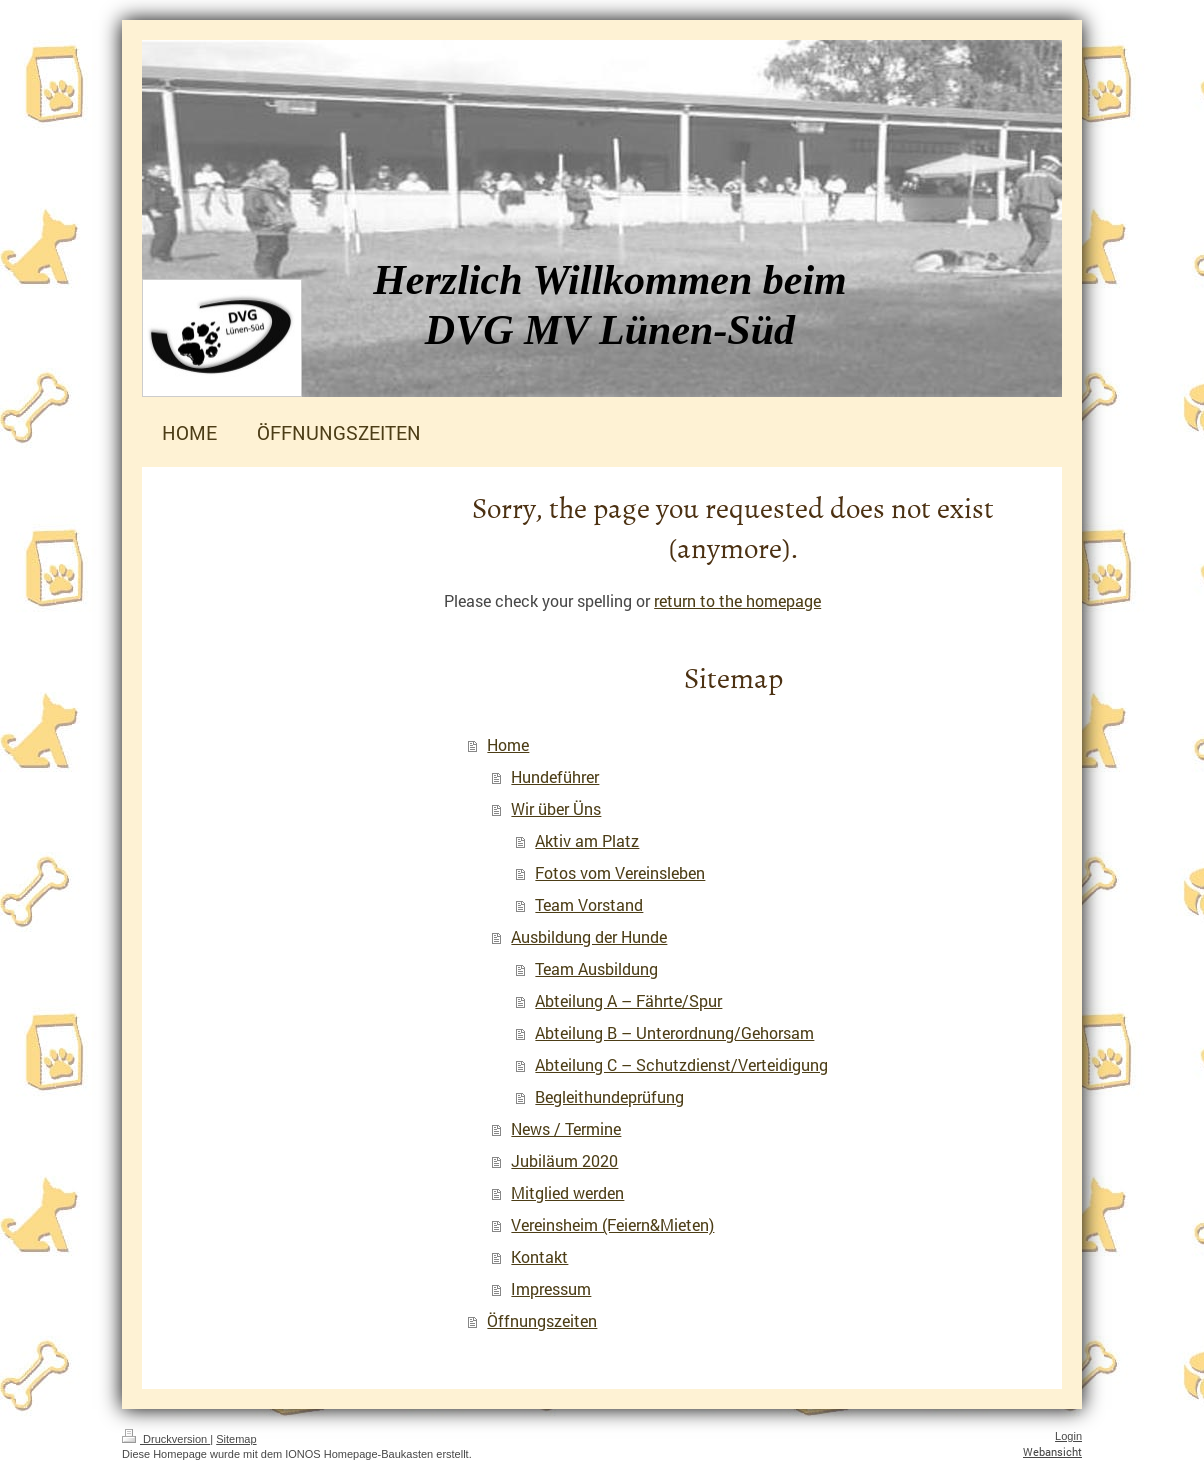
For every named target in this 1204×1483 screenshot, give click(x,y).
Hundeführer (555, 776)
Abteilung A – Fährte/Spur (628, 1000)
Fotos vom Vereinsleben (620, 872)
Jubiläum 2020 (564, 1160)
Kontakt (539, 1256)
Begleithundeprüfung (609, 1096)
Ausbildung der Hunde (589, 936)
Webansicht (1052, 1451)
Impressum (551, 1288)
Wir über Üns (556, 808)
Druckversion (166, 1439)
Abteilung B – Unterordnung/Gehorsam (674, 1032)
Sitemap (236, 1439)
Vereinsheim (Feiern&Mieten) (612, 1224)
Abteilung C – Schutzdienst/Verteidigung (681, 1064)
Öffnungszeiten (542, 1320)
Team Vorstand (589, 904)
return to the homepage (737, 600)
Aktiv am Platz (587, 840)
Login (1068, 1436)
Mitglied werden (567, 1192)
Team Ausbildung (596, 968)
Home (508, 744)
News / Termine (566, 1128)
